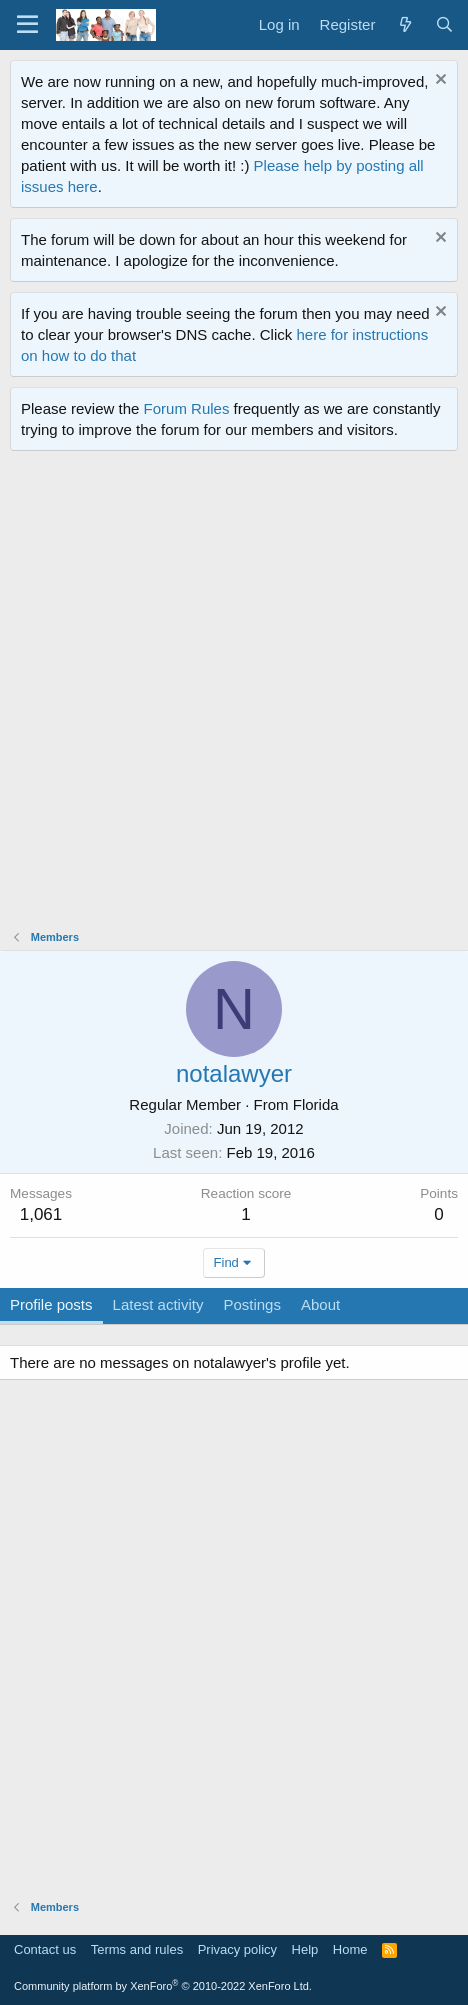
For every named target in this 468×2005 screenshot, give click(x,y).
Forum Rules (187, 408)
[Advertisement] (234, 695)
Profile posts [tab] (51, 1304)
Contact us (45, 1949)
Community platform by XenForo (163, 1986)
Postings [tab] (252, 1304)
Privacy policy (237, 1949)
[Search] (444, 24)
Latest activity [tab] (158, 1304)
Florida (316, 1104)
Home (350, 1949)
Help (305, 1949)
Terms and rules (137, 1949)
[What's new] (404, 24)
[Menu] (27, 25)
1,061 (41, 1214)
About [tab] (320, 1304)
